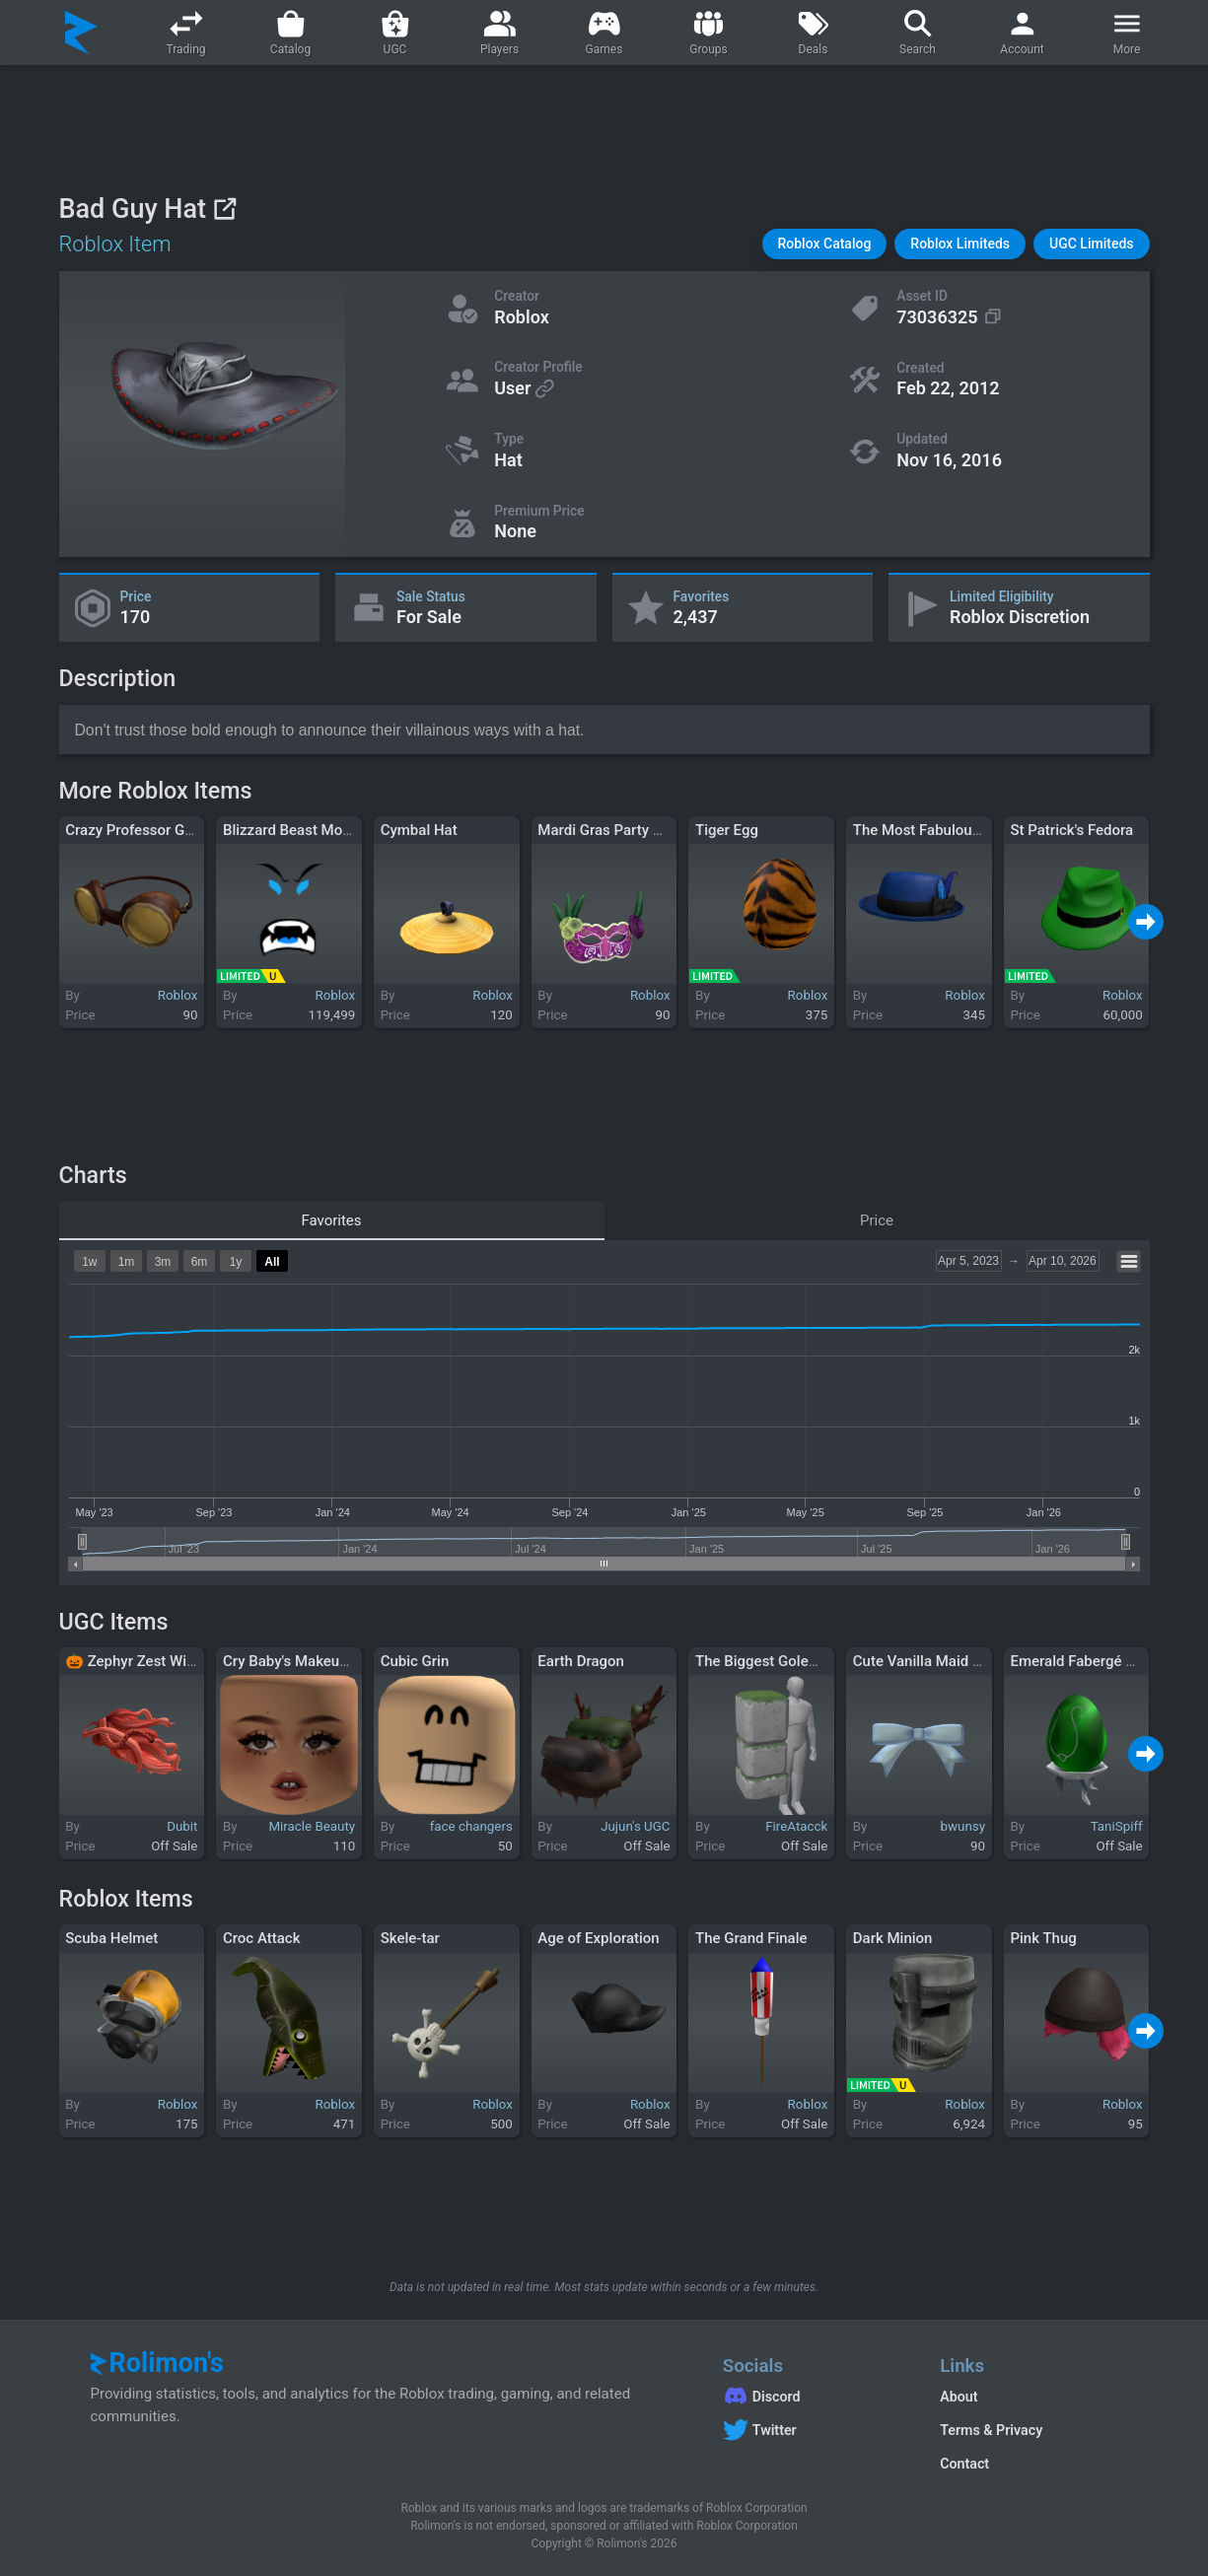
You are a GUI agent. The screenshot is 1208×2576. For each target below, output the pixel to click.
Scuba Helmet (111, 1938)
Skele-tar (410, 1938)
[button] (825, 244)
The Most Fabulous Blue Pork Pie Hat (976, 830)
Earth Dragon (580, 1661)
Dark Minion (893, 1938)
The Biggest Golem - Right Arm (797, 1661)
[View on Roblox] (224, 208)
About (958, 2396)
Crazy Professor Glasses (146, 830)
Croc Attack (262, 1938)
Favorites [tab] (331, 1220)
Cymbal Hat (419, 830)
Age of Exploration (598, 1938)
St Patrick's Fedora (1071, 830)
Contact (964, 2464)
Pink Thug (1043, 1938)
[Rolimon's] (81, 32)
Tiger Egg (726, 830)
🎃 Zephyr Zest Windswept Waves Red (192, 1661)
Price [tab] (876, 1220)
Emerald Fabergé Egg (1080, 1661)
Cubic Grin (415, 1661)
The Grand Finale (751, 1938)
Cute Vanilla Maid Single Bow (949, 1661)
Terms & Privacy (991, 2430)
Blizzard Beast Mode (291, 830)
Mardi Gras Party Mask (612, 830)
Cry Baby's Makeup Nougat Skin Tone (345, 1661)
